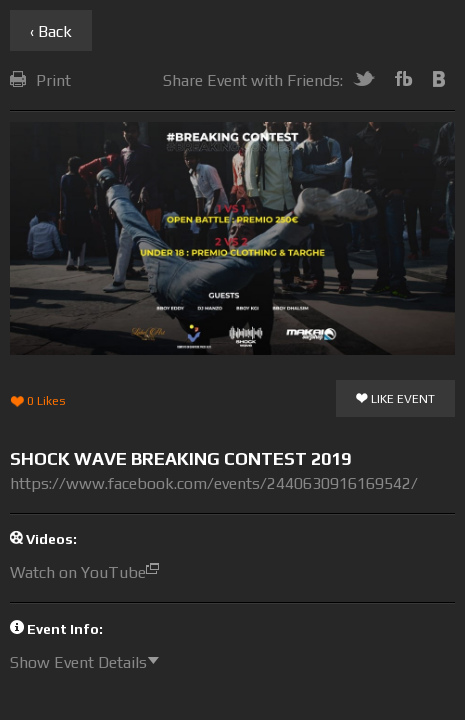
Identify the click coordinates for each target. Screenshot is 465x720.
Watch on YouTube (89, 572)
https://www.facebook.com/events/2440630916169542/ (214, 483)
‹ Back (51, 31)
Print (40, 80)
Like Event (395, 400)
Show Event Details (89, 662)
